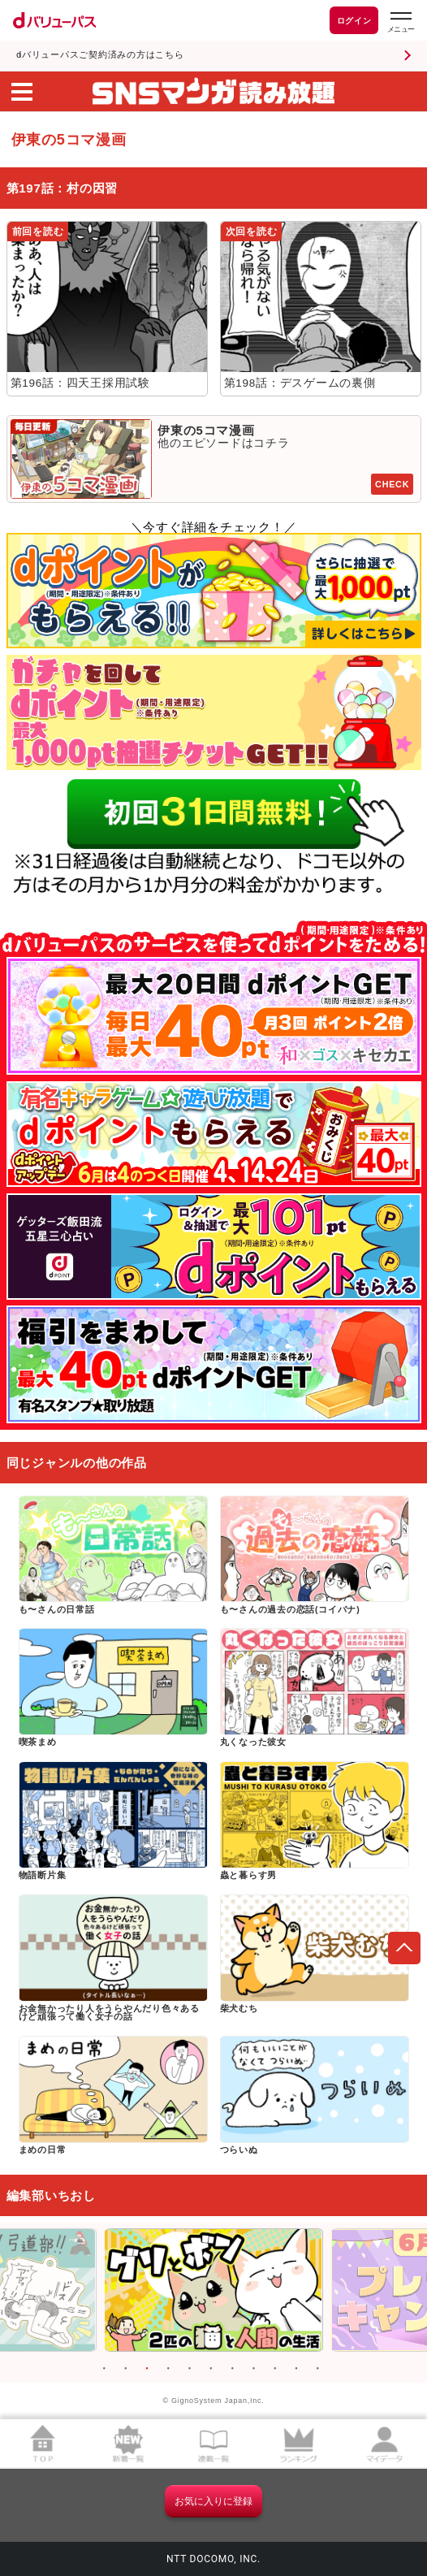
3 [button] (147, 2369)
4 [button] (168, 2369)
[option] (213, 2290)
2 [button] (126, 2369)
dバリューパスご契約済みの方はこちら (100, 55)
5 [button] (190, 2369)
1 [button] (104, 2369)
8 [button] (253, 2369)
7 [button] (232, 2369)
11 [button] (317, 2369)
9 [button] (275, 2369)
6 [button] (211, 2369)
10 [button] (296, 2369)
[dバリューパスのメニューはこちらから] (400, 22)
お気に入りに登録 (213, 2501)
